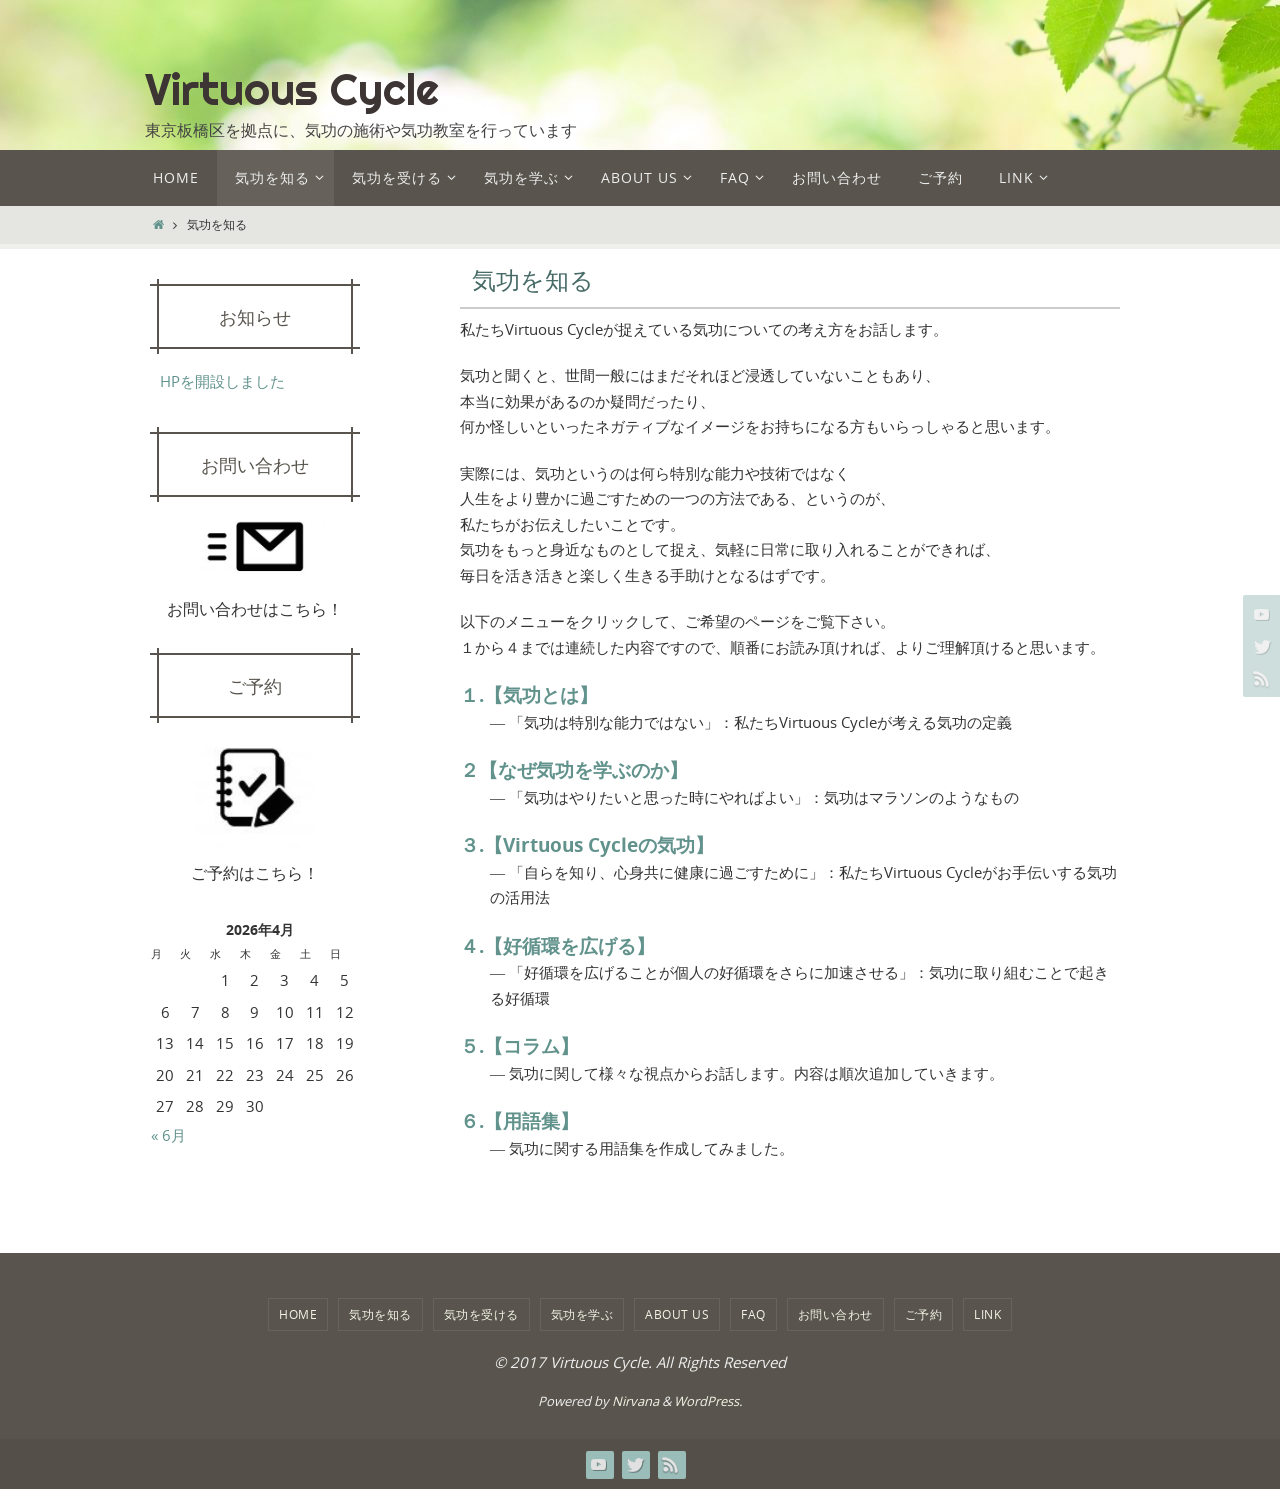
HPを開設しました (222, 381)
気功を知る (380, 1314)
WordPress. (708, 1401)
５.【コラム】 (519, 1046)
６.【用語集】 (519, 1121)
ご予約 (924, 1314)
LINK (987, 1314)
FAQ (753, 1314)
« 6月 (168, 1135)
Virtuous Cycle (292, 89)
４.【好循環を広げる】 (557, 946)
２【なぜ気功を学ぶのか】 (574, 770)
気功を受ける (481, 1314)
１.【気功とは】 (529, 695)
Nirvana (635, 1401)
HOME (298, 1314)
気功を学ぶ (582, 1314)
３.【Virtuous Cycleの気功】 (587, 845)
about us (677, 1314)
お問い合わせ (835, 1314)
